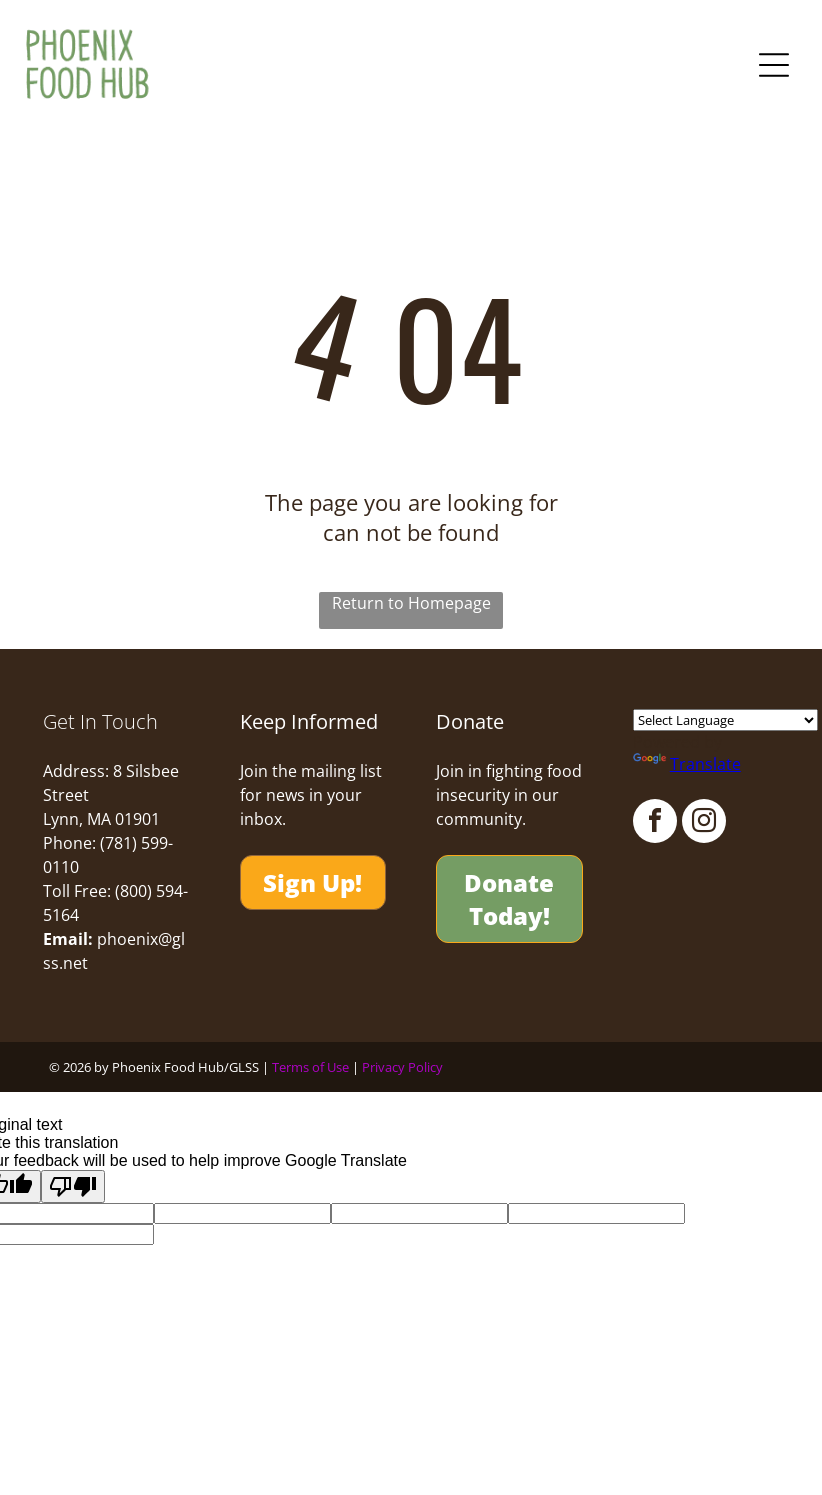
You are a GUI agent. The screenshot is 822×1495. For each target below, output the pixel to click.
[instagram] (704, 824)
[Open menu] (774, 65)
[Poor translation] (73, 1186)
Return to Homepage (411, 603)
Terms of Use (310, 1067)
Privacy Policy (402, 1067)
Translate (687, 765)
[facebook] (655, 824)
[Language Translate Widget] (725, 721)
